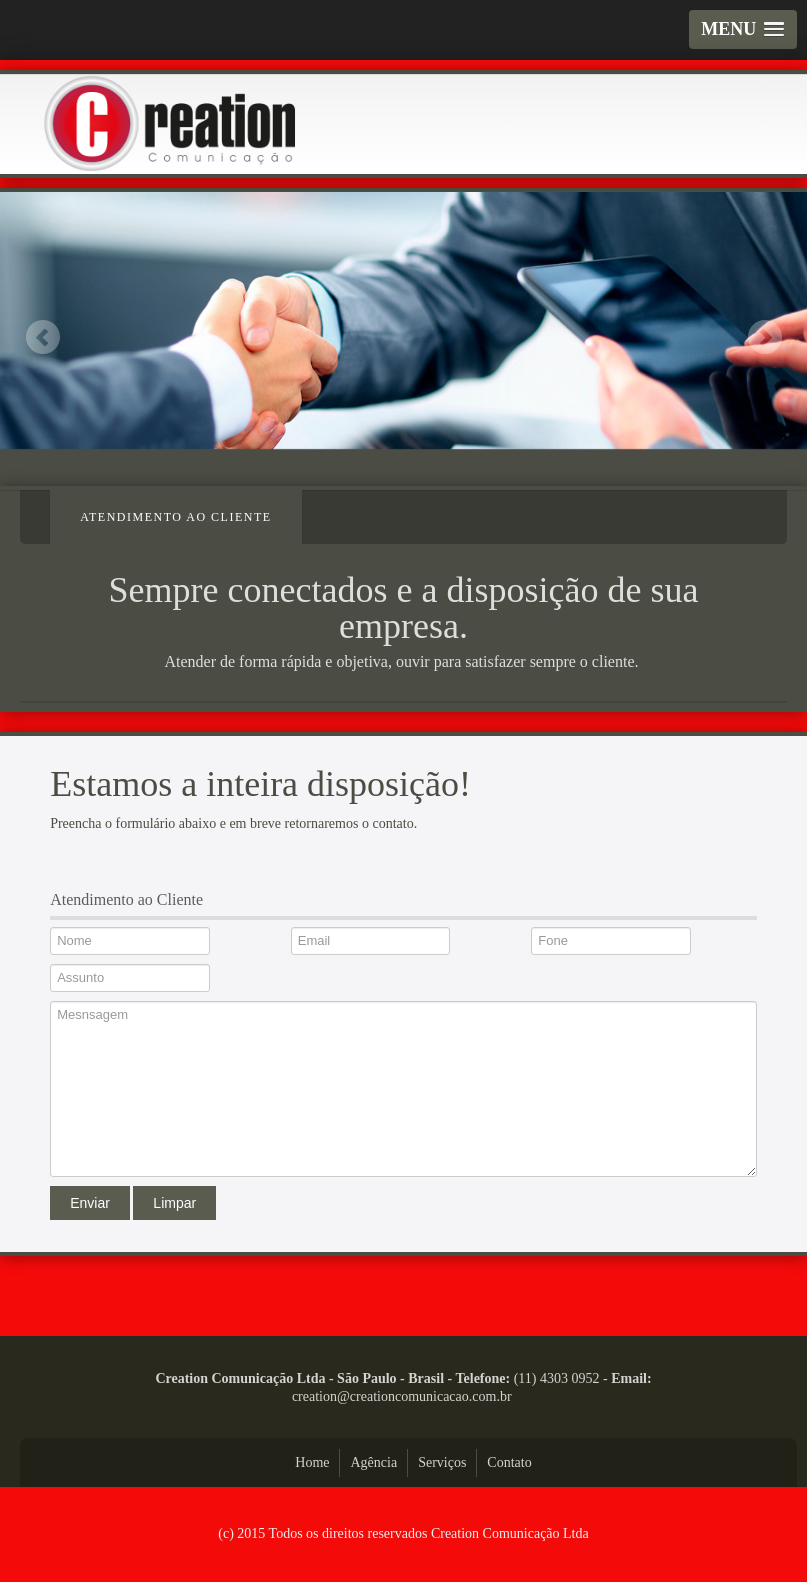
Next (764, 336)
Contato (509, 1462)
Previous (42, 336)
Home (312, 1462)
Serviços (442, 1462)
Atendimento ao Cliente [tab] (175, 517)
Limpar (174, 1203)
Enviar (90, 1203)
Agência (373, 1462)
